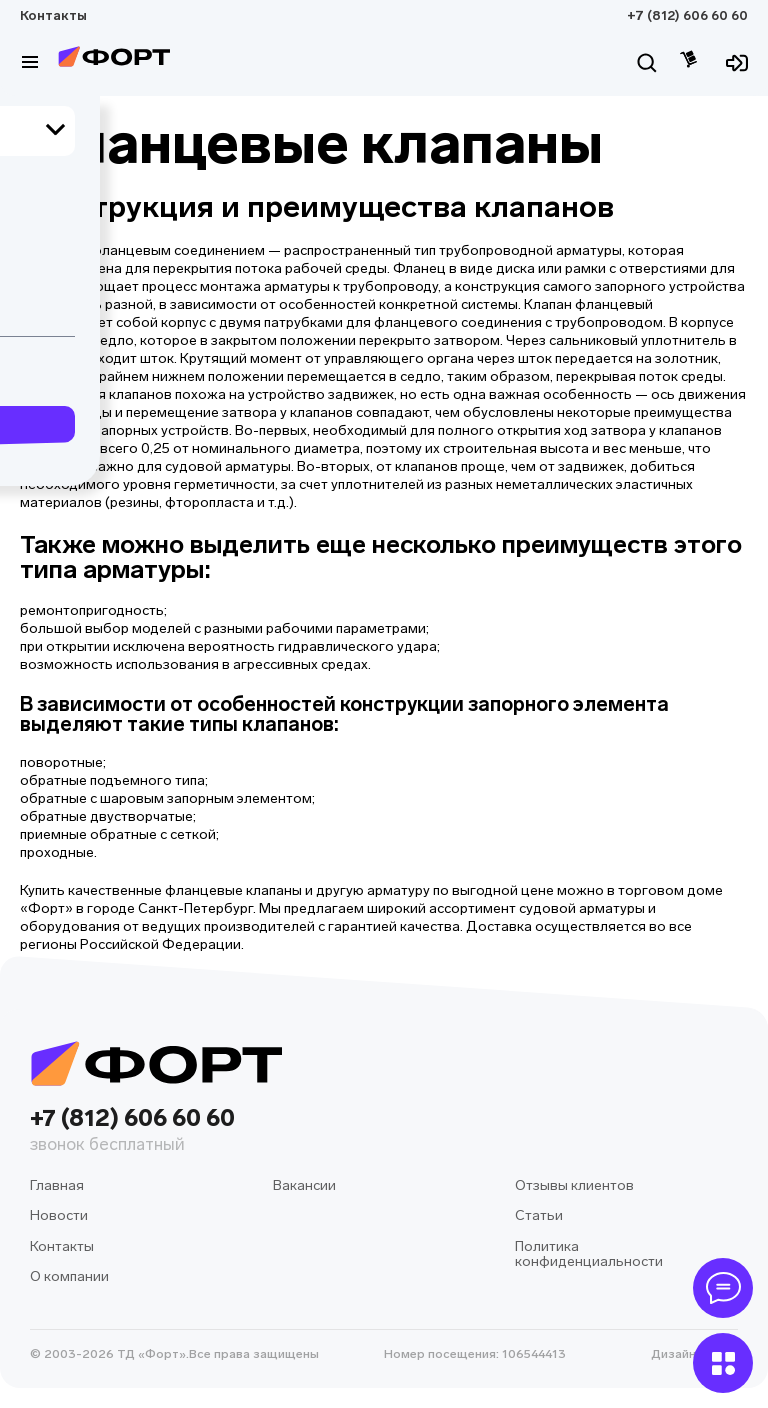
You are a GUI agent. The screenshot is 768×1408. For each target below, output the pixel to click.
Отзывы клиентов (574, 1185)
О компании (69, 1276)
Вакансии (304, 1185)
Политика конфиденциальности (589, 1254)
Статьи (539, 1215)
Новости (59, 1215)
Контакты (53, 15)
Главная (57, 1185)
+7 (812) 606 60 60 (687, 15)
